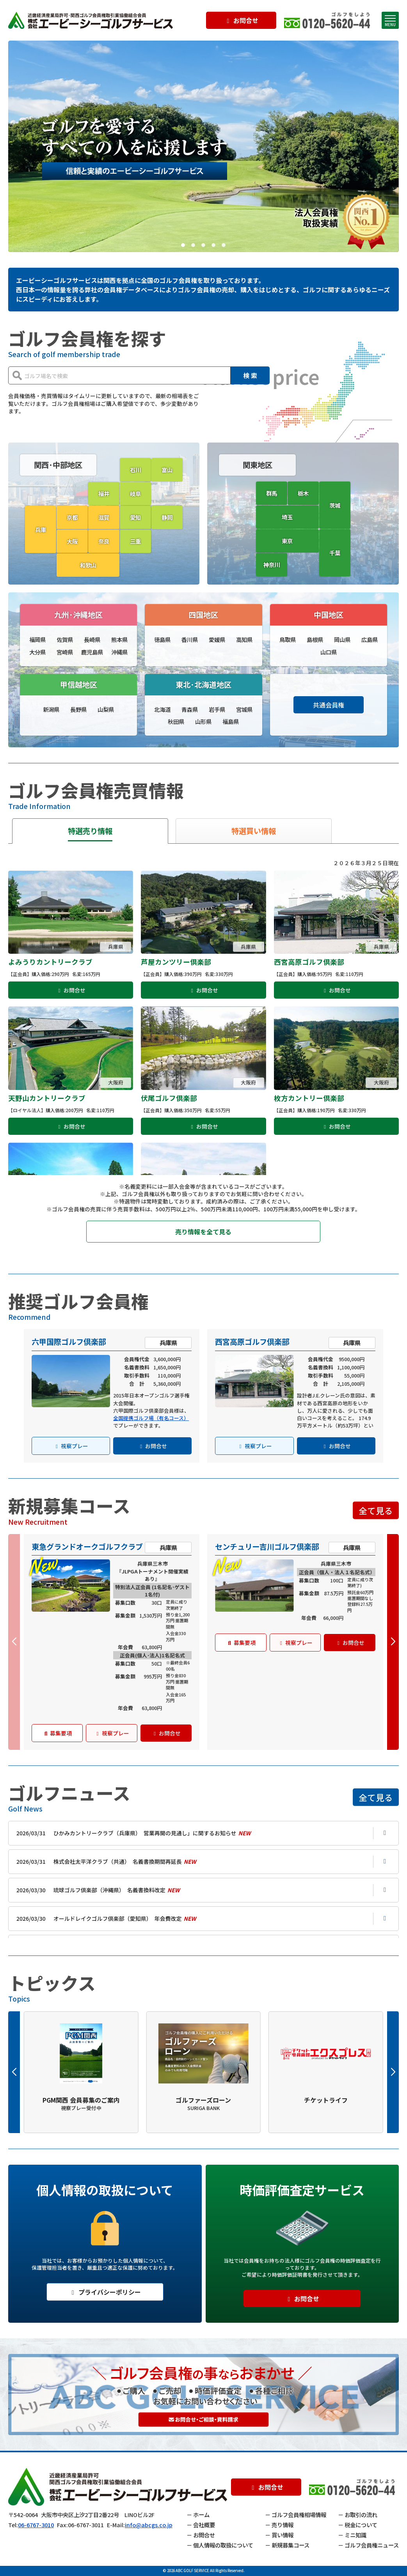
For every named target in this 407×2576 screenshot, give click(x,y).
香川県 (189, 639)
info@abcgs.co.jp (148, 2525)
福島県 (230, 721)
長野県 (78, 709)
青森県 (189, 709)
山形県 (203, 721)
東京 (287, 541)
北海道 (162, 709)
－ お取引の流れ (357, 2514)
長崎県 (92, 639)
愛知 (135, 517)
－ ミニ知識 (352, 2535)
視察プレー (70, 1446)
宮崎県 (65, 652)
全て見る (376, 1510)
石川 (135, 470)
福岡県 (37, 639)
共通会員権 (328, 704)
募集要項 (57, 1733)
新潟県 (51, 709)
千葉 (334, 553)
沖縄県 (119, 652)
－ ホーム (198, 2514)
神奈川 (271, 564)
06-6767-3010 (36, 2525)
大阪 (72, 541)
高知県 (244, 639)
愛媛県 (217, 639)
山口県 (328, 652)
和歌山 (88, 565)
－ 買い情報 (279, 2535)
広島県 (369, 639)
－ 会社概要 (201, 2525)
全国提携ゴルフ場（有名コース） (151, 1418)
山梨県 (106, 709)
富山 (167, 470)
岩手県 (217, 709)
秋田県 (176, 721)
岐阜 (135, 493)
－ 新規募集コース (287, 2545)
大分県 (37, 652)
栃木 (303, 493)
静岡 (167, 517)
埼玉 (287, 517)
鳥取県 (287, 639)
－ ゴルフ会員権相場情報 (295, 2514)
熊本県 (119, 639)
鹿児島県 (92, 652)
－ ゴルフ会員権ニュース (368, 2545)
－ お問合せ (201, 2535)
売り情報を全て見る (203, 1231)
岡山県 (342, 639)
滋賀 (103, 517)
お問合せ (241, 20)
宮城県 (244, 709)
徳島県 (162, 639)
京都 (72, 517)
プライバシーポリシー (105, 2292)
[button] (183, 245)
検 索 (250, 375)
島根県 (315, 639)
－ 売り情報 (279, 2525)
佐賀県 (65, 639)
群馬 (271, 493)
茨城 (334, 505)
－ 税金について (357, 2525)
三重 (135, 541)
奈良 (103, 541)
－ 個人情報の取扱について (220, 2545)
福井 (103, 493)
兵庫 (40, 529)
